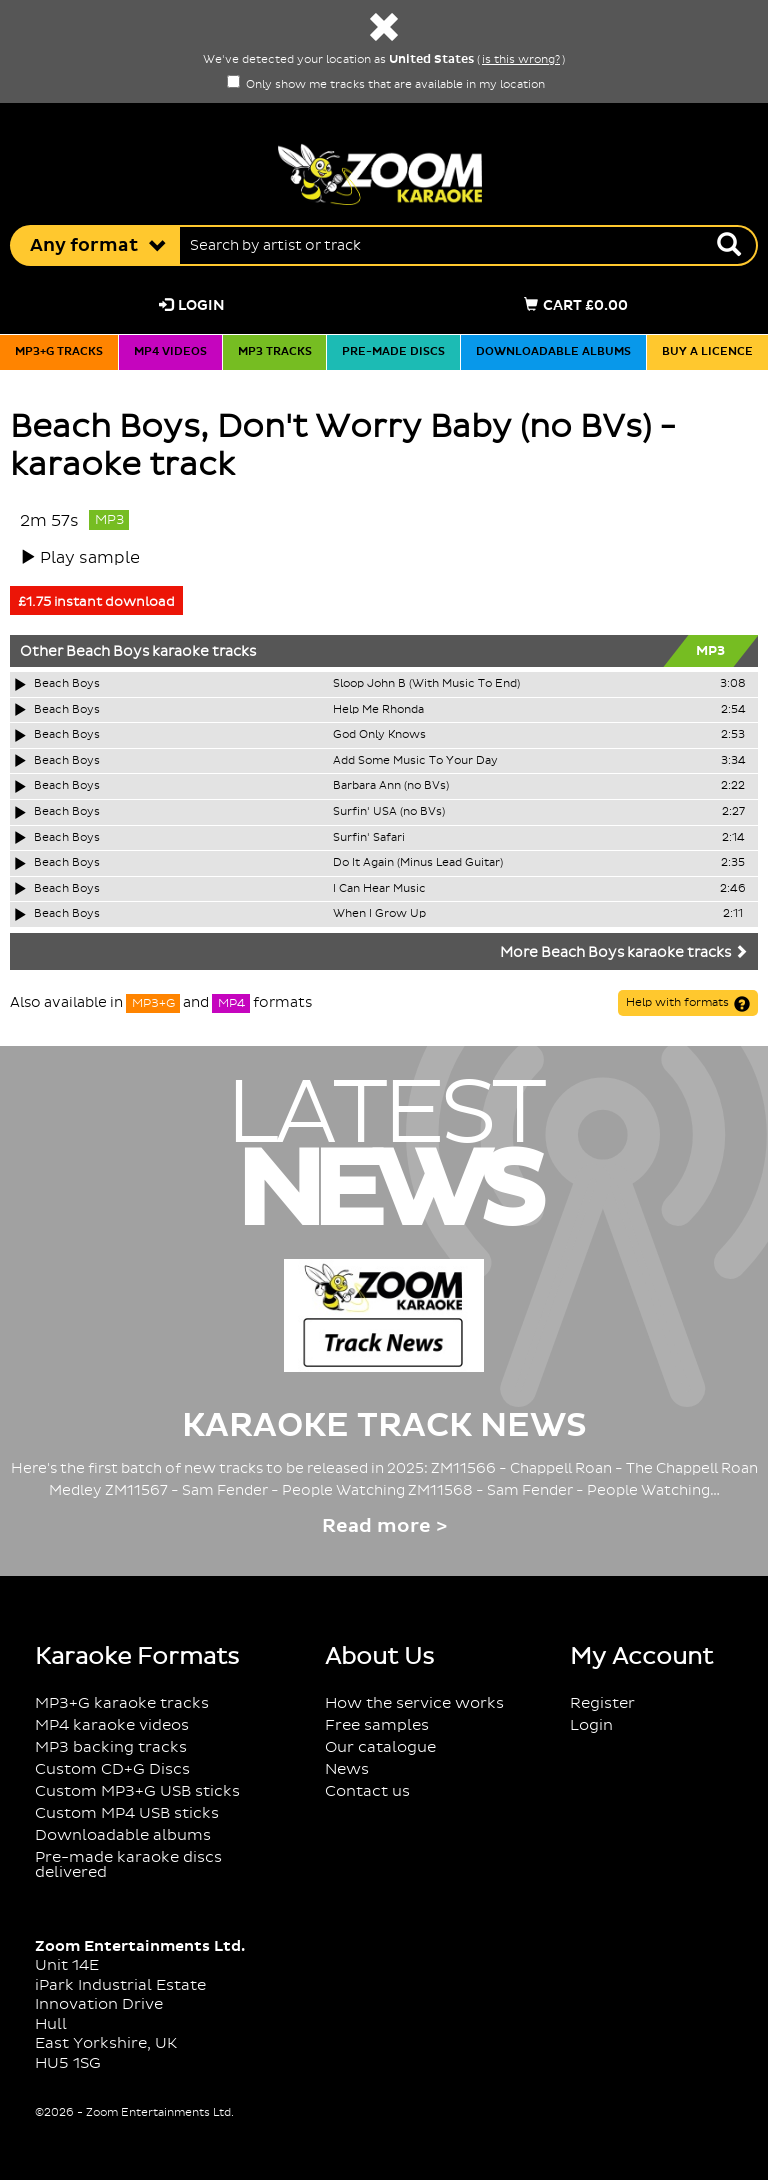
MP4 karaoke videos (112, 1725)
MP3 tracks (275, 352)
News (347, 1769)
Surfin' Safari (369, 838)
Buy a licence (707, 352)
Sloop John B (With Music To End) (426, 684)
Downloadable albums (553, 352)
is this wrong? (521, 60)
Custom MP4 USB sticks (127, 1813)
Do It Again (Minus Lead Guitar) (418, 863)
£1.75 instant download (96, 602)
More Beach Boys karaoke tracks (624, 953)
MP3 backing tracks (111, 1747)
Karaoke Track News (384, 1426)
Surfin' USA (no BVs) (389, 812)
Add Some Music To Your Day (415, 761)
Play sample (90, 558)
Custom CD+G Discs (112, 1769)
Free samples (377, 1725)
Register (602, 1703)
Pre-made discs (393, 352)
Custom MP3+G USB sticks (137, 1791)
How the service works (414, 1703)
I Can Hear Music (379, 889)
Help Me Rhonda (378, 710)
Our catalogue (380, 1747)
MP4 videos (170, 352)
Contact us (367, 1791)
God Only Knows (379, 735)
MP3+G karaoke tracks (122, 1703)
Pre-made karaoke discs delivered (128, 1865)
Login (192, 305)
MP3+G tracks (59, 352)
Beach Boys (107, 652)
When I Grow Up (379, 914)
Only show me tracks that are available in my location (386, 85)
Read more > (384, 1526)
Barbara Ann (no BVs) (391, 786)
